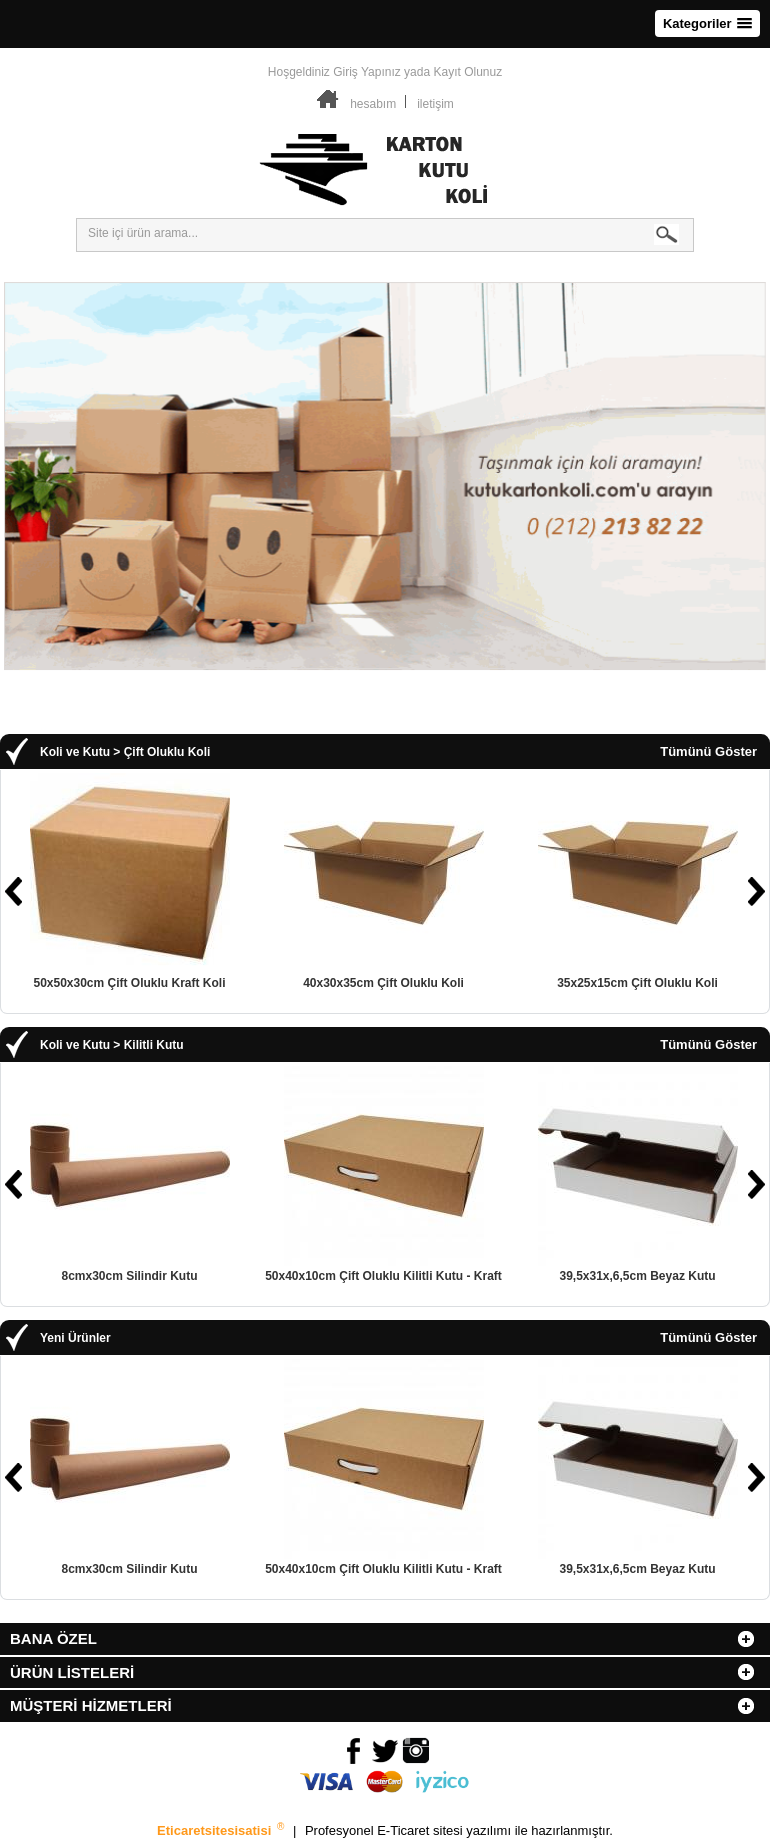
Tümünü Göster (708, 752)
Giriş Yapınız (367, 72)
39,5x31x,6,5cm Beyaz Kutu (637, 1276)
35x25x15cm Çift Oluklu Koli (637, 983)
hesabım (373, 104)
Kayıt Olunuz (467, 72)
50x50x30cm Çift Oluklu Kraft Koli (129, 983)
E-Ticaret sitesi (421, 1830)
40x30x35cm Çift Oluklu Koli (383, 983)
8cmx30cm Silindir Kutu (129, 1276)
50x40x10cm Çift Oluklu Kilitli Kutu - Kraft (383, 1276)
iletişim (435, 104)
